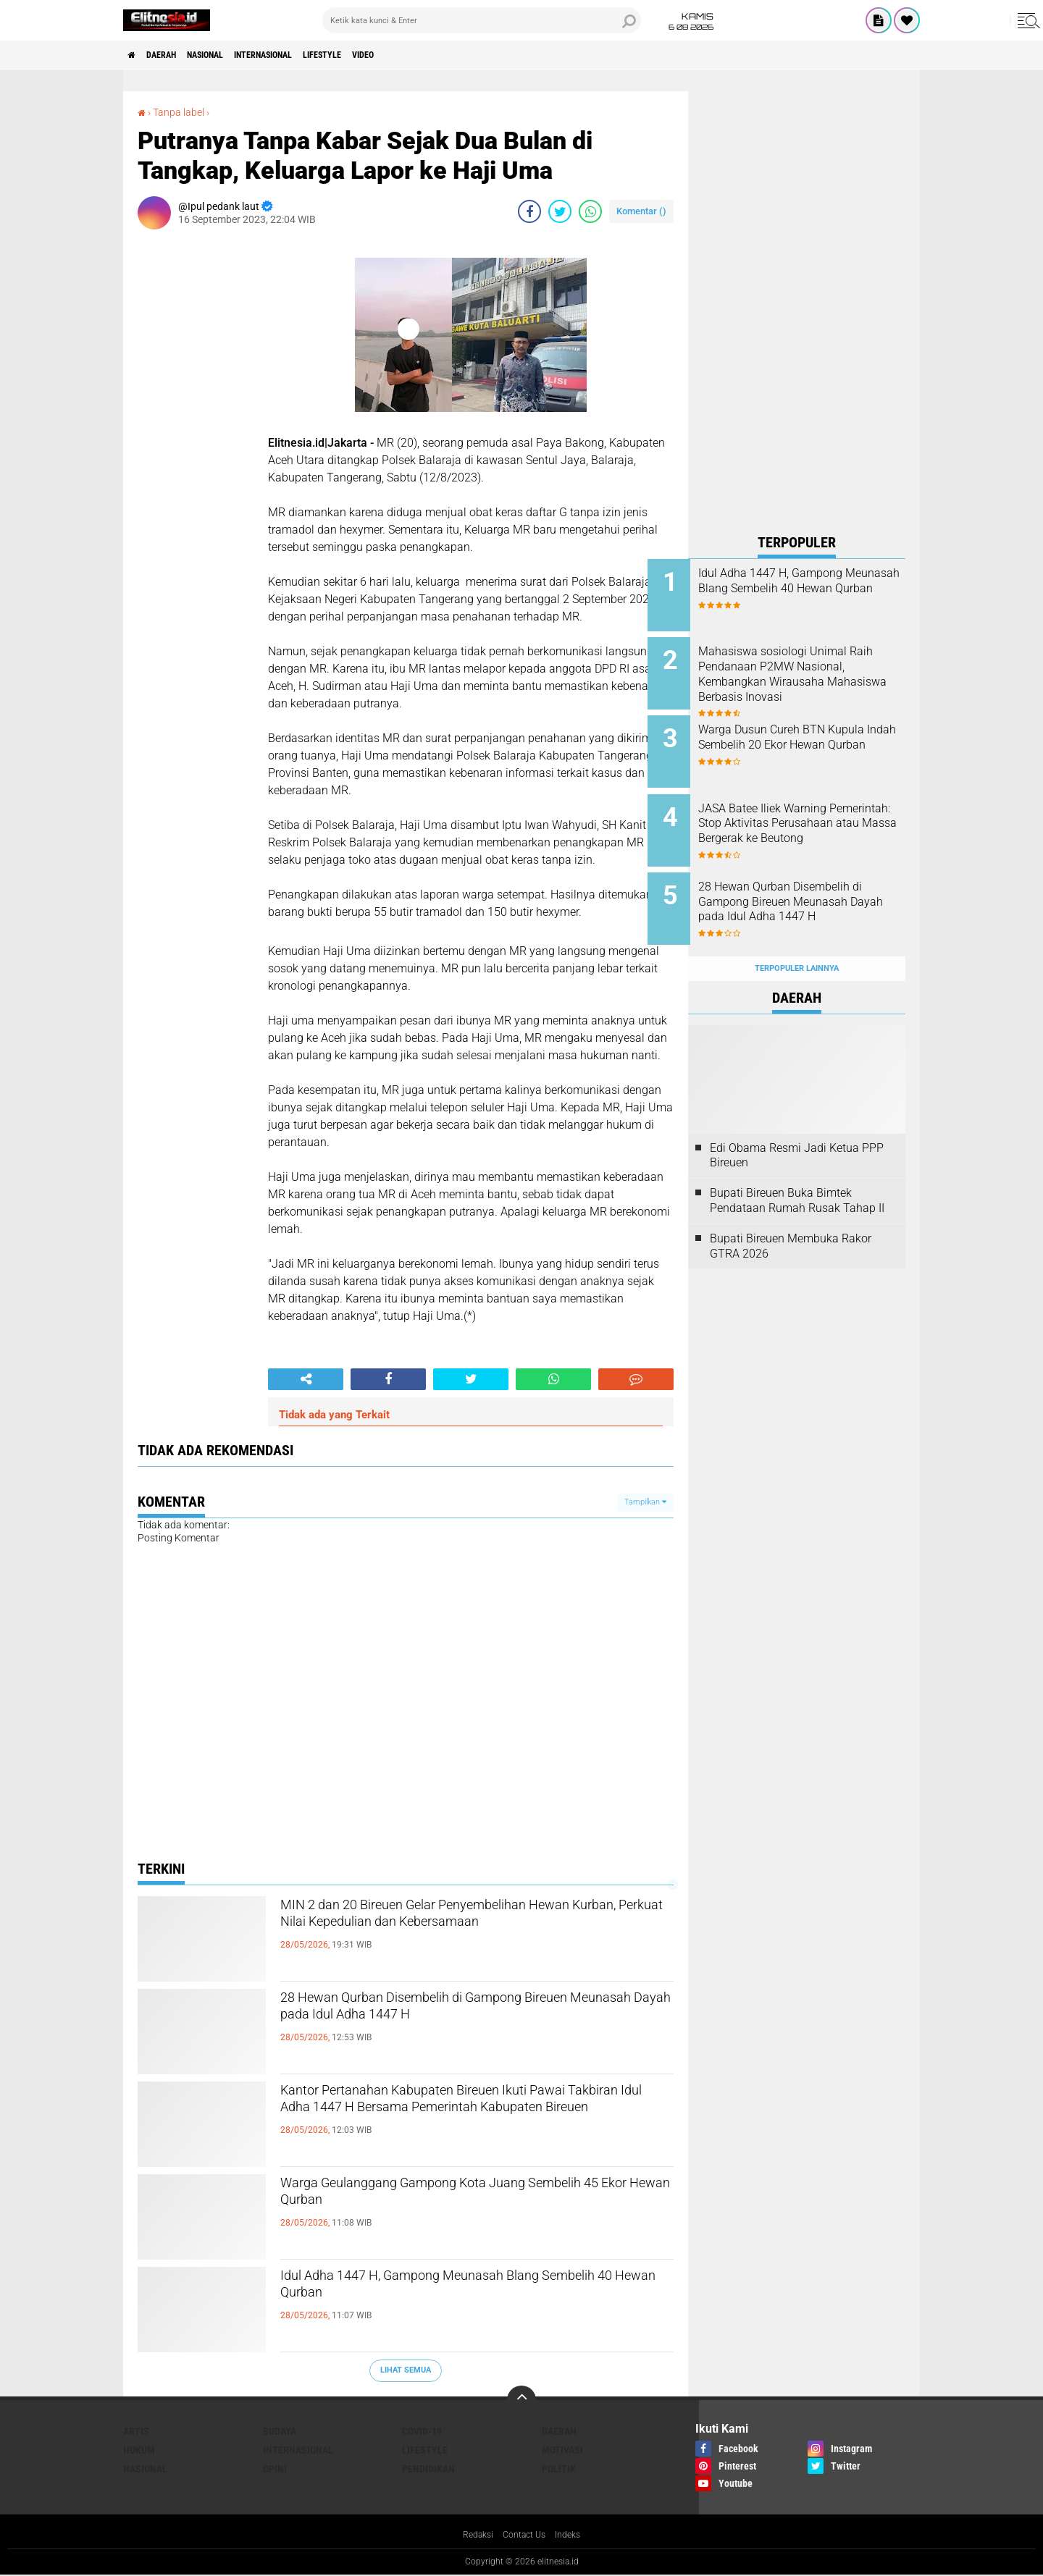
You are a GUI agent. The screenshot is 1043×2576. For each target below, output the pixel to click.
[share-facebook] (529, 211)
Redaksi (472, 2535)
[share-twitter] (559, 211)
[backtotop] (521, 2400)
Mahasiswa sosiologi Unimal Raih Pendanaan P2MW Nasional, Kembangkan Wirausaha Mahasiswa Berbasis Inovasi (813, 676)
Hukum (139, 2450)
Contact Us (525, 2535)
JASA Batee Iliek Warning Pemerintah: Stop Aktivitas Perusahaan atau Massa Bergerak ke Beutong (806, 815)
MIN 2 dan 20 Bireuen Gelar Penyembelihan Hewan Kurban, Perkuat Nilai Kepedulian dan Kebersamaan (460, 1932)
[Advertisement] (796, 308)
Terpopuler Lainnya (797, 936)
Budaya (279, 2431)
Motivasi (562, 2450)
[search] (481, 20)
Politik (559, 2469)
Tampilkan (645, 1502)
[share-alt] (305, 1379)
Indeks (574, 2535)
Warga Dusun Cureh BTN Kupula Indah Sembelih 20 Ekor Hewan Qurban (806, 734)
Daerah (173, 55)
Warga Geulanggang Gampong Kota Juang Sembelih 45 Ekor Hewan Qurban (454, 2198)
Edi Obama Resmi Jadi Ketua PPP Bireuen (797, 1122)
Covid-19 (422, 2431)
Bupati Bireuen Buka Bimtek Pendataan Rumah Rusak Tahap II (797, 1168)
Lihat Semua (405, 2370)
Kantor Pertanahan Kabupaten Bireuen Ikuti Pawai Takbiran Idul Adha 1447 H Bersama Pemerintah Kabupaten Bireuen (456, 2117)
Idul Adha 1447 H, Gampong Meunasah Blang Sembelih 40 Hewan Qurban (464, 2291)
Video (430, 55)
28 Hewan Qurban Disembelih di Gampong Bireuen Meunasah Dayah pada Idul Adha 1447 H (469, 2025)
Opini (275, 2469)
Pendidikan (428, 2469)
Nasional (230, 55)
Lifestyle (378, 55)
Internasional (304, 55)
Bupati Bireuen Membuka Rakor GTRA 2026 (790, 1214)
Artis (136, 2431)
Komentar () (641, 211)
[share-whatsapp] (590, 211)
